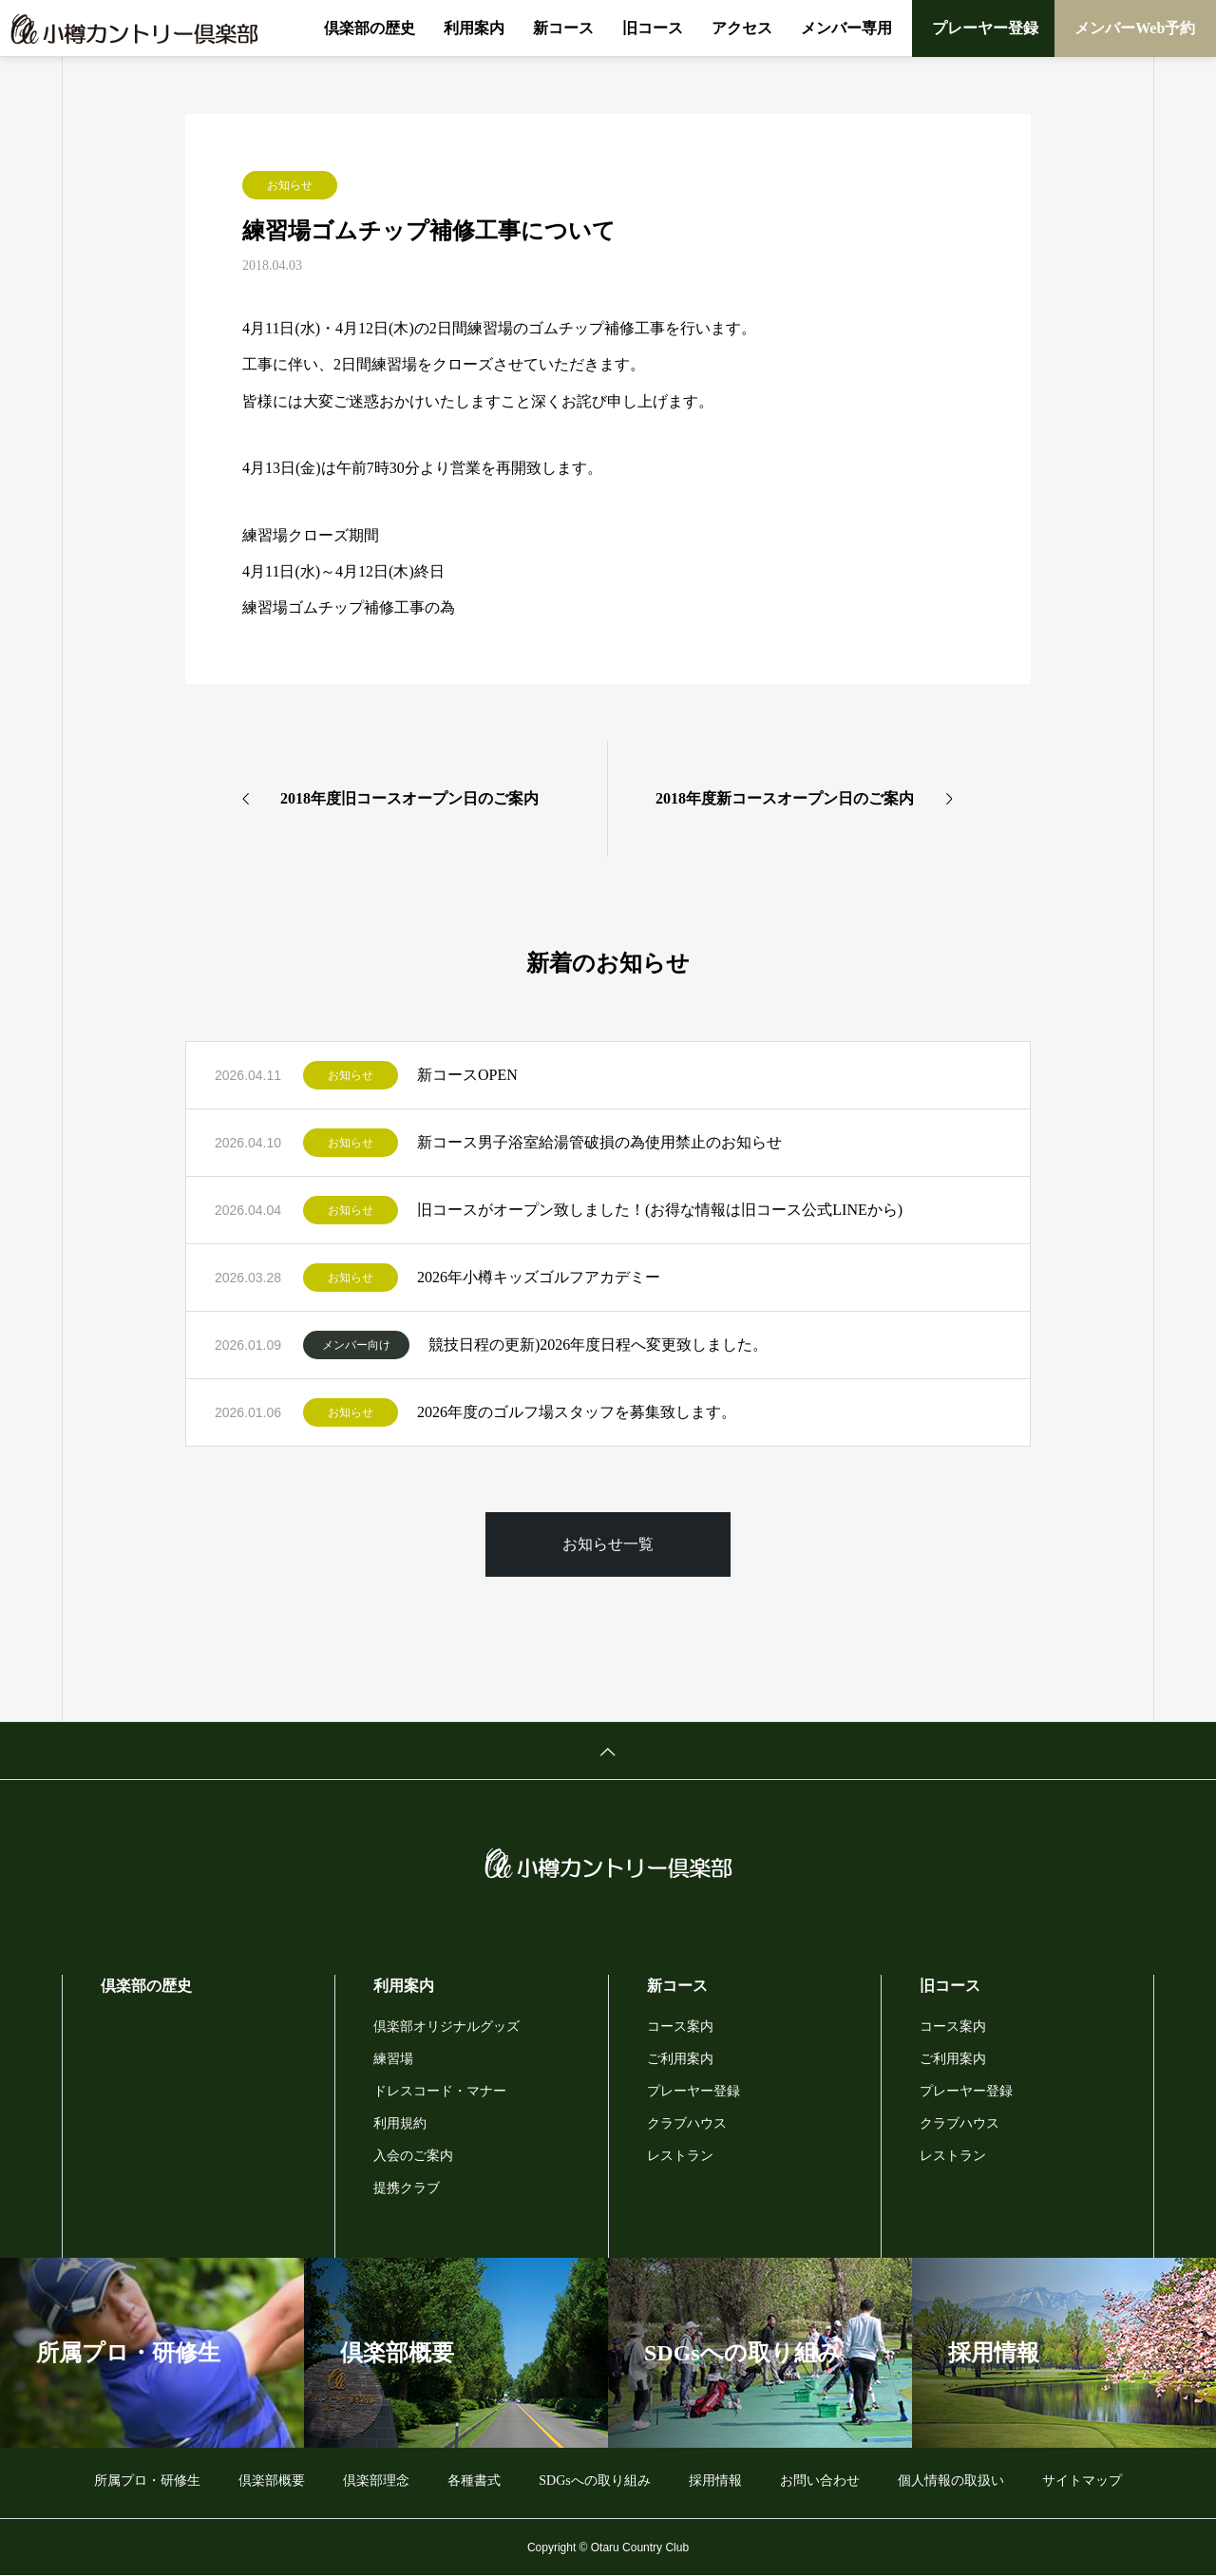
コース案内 (680, 2026)
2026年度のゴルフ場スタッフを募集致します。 (576, 1412)
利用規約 (400, 2123)
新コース (563, 28)
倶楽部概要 (271, 2480)
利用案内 (474, 28)
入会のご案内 (413, 2156)
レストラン (680, 2156)
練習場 (393, 2059)
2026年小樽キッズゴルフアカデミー (538, 1277)
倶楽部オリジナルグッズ (446, 2026)
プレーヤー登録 (985, 28)
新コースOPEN (467, 1075)
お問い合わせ (820, 2480)
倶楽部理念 (376, 2480)
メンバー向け (356, 1345)
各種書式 (474, 2480)
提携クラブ (406, 2188)
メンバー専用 (846, 28)
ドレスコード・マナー (439, 2091)
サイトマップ (1082, 2480)
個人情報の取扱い (951, 2480)
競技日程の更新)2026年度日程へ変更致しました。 (598, 1344)
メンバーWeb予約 (1134, 28)
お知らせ (290, 185)
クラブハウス (687, 2123)
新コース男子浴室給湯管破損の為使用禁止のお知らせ (599, 1142)
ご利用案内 (680, 2059)
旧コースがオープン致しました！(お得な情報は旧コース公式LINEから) (659, 1210)
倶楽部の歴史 (369, 28)
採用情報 (715, 2480)
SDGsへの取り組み (594, 2480)
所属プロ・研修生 (147, 2480)
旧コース (652, 28)
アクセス (742, 28)
